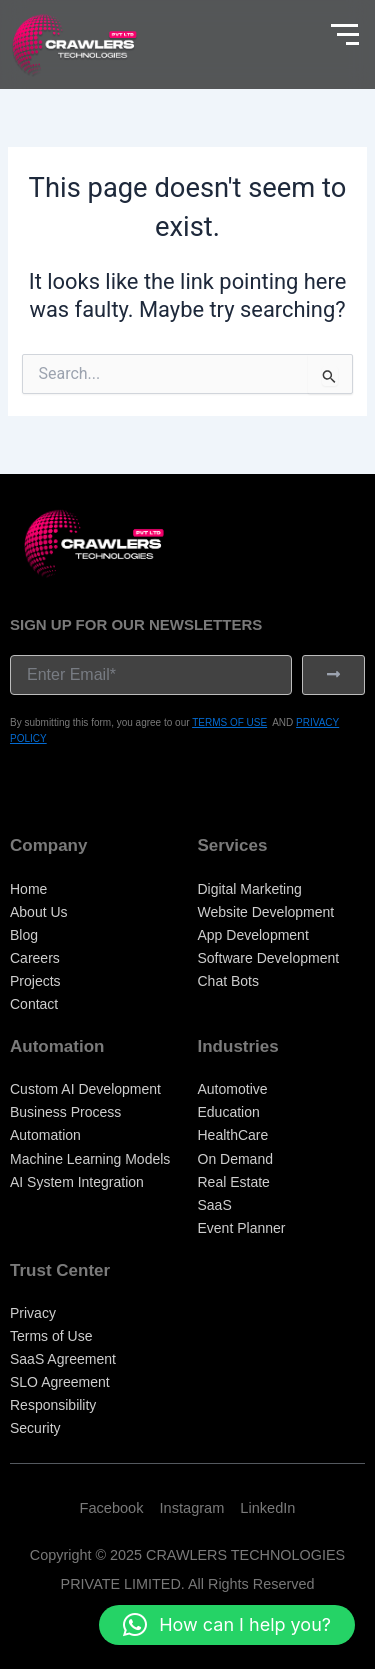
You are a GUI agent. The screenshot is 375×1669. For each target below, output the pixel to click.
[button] (227, 1625)
